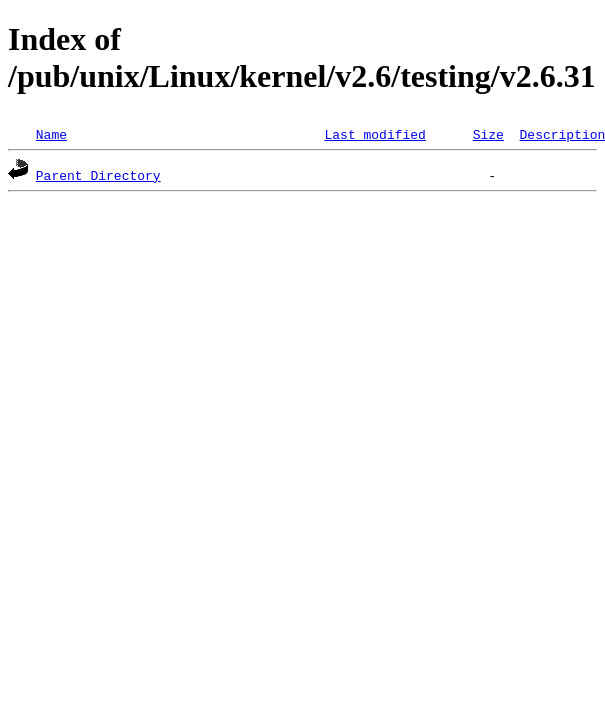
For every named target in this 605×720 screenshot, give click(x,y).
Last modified (374, 134)
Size (488, 134)
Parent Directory (98, 175)
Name (51, 134)
